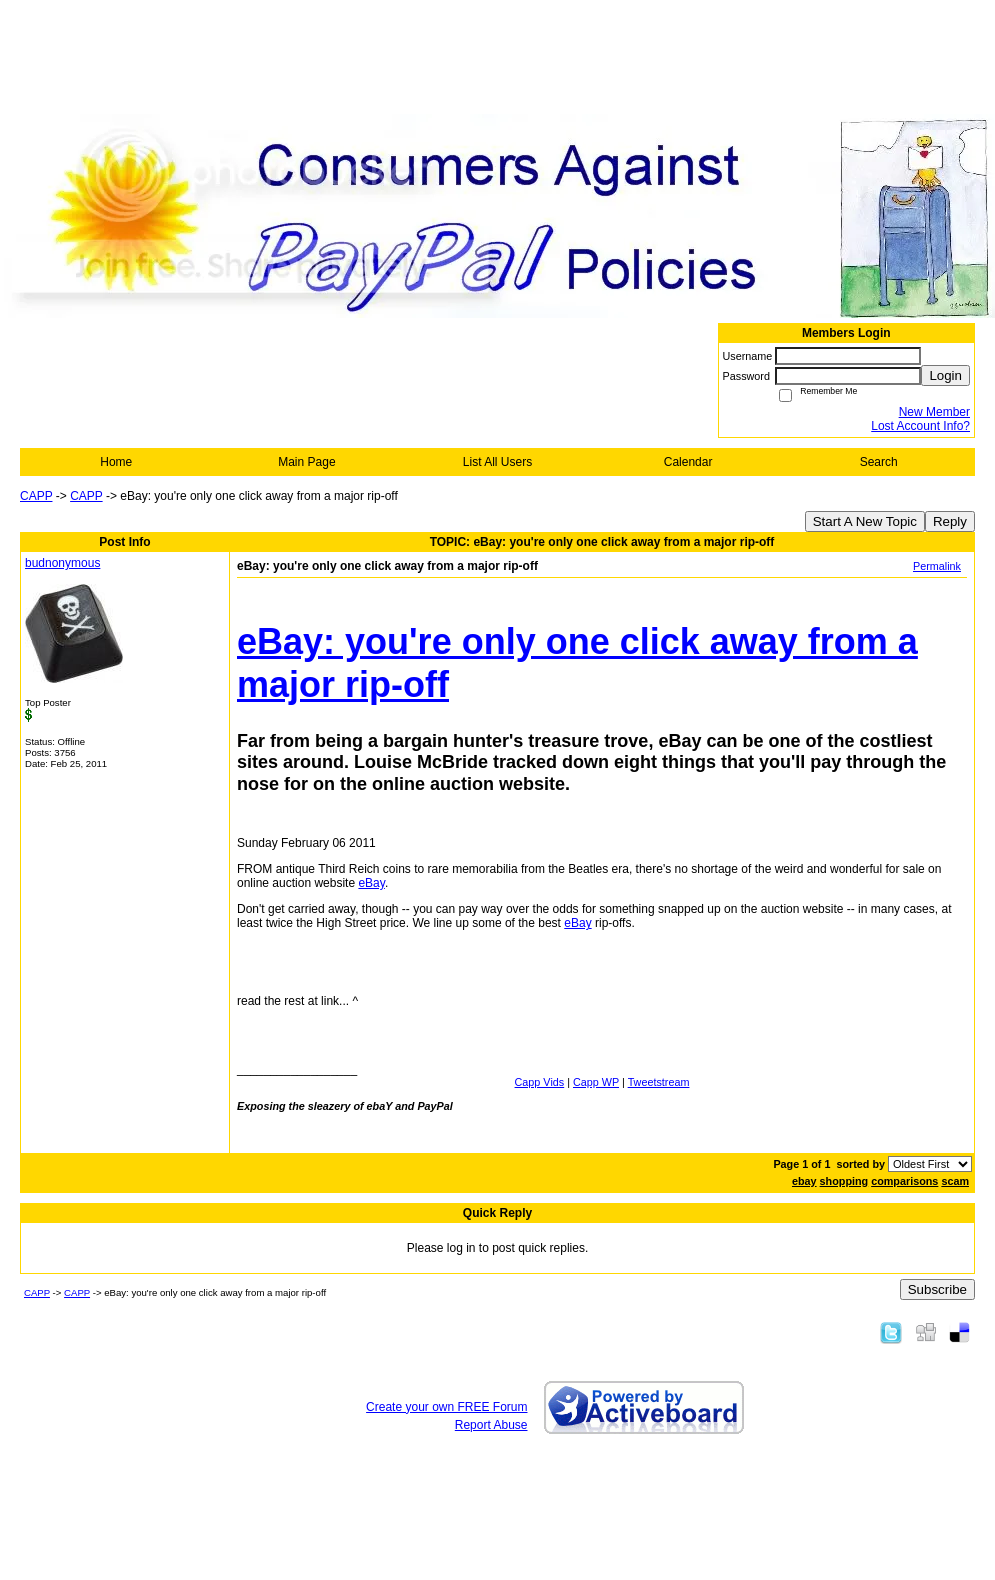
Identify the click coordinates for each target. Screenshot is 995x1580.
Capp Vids (540, 1082)
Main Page (306, 462)
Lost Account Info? (920, 426)
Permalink (937, 566)
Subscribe (937, 1289)
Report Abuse (491, 1425)
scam (955, 1181)
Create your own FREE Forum (446, 1407)
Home (116, 462)
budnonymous (62, 563)
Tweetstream (659, 1082)
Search (879, 462)
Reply (950, 521)
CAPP (36, 496)
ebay (804, 1181)
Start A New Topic (865, 521)
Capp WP (596, 1082)
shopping (844, 1181)
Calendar (688, 462)
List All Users (497, 462)
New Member (934, 412)
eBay (371, 883)
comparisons (904, 1181)
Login (945, 375)
